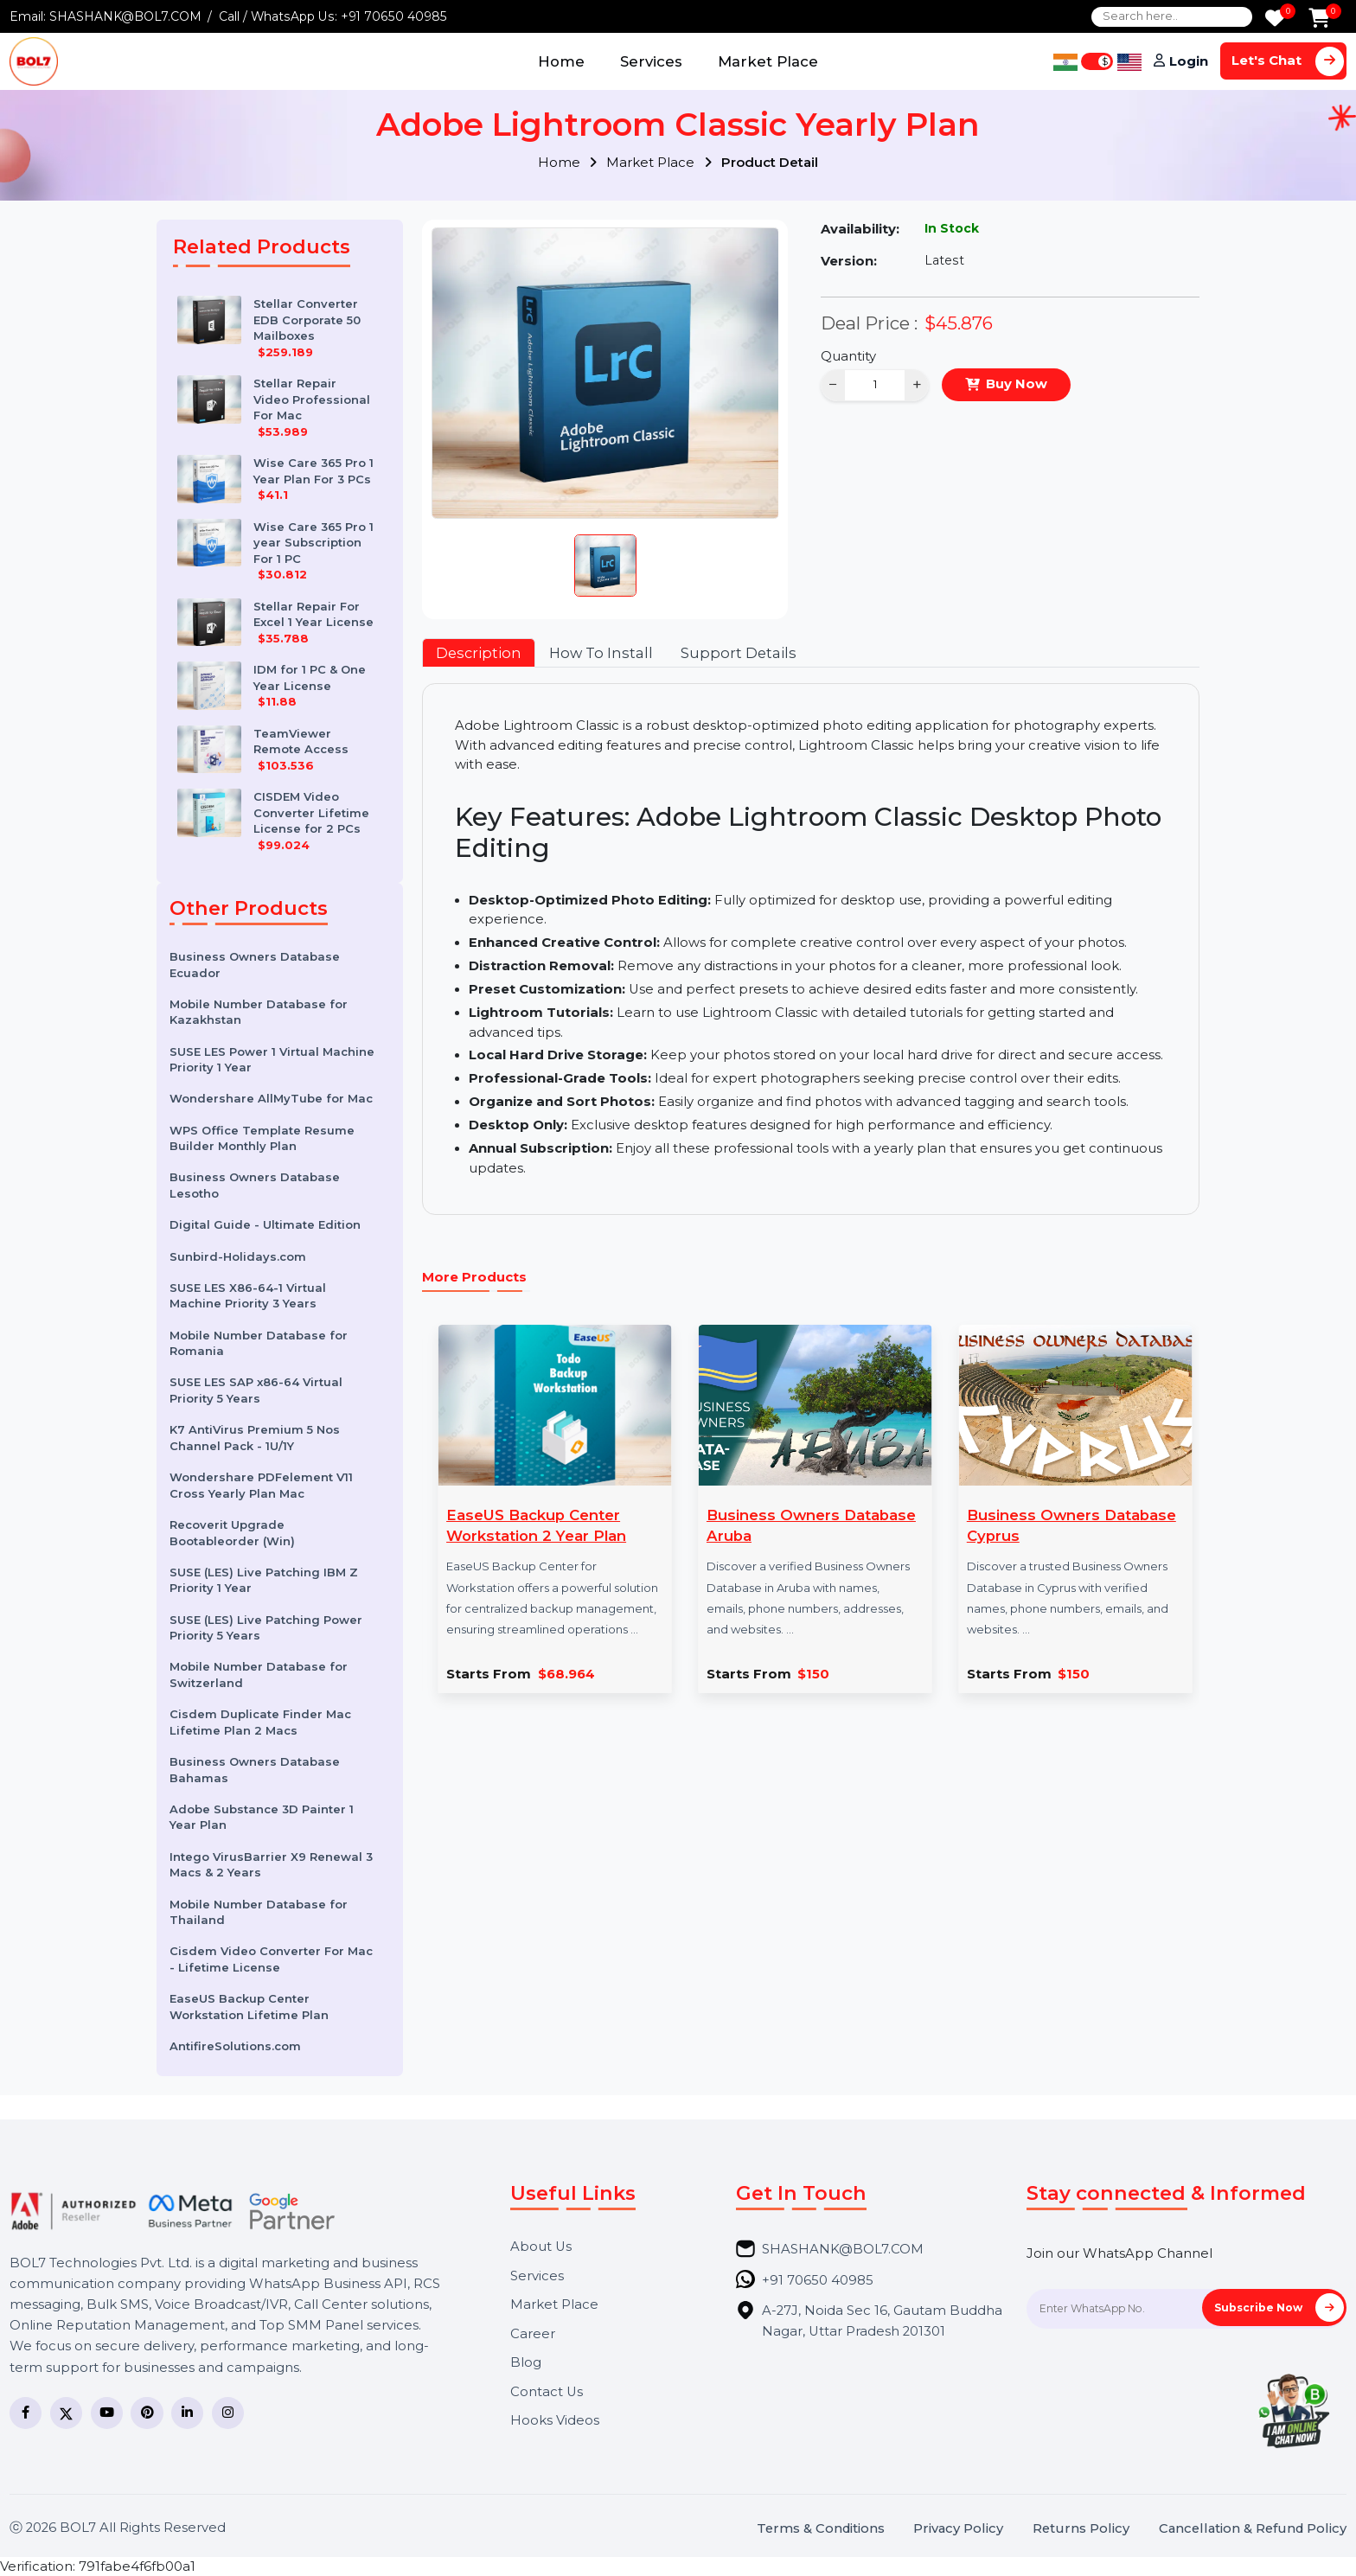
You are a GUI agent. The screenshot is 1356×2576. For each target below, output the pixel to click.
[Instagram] (228, 2413)
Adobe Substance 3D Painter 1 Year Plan (262, 1817)
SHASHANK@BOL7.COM (125, 16)
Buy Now (1016, 384)
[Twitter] (66, 2413)
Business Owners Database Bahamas (255, 1770)
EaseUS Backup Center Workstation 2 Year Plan (536, 1525)
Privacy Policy (958, 2528)
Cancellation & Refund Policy (1252, 2528)
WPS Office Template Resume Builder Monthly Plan (262, 1138)
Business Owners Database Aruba (811, 1525)
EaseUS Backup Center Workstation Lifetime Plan (249, 2006)
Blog (525, 2362)
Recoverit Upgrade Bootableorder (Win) (232, 1533)
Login (1188, 61)
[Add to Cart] (1319, 19)
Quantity (848, 356)
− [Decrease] (833, 384)
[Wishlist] (1274, 19)
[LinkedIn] (187, 2413)
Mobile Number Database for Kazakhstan (259, 1012)
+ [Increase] (917, 384)
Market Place (768, 61)
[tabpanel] (810, 948)
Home (561, 61)
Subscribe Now (1279, 2307)
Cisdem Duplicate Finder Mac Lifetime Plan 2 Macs (260, 1722)
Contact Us (546, 2392)
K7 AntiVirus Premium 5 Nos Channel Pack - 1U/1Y (255, 1437)
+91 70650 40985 (394, 16)
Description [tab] (478, 653)
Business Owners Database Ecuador (255, 964)
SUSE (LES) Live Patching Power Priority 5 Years (266, 1628)
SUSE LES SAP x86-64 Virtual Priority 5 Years (256, 1390)
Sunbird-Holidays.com (238, 1256)
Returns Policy (1081, 2528)
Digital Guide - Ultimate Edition (265, 1224)
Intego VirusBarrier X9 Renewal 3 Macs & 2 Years (271, 1865)
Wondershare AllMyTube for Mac (271, 1098)
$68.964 (566, 1674)
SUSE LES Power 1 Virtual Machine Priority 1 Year (272, 1060)
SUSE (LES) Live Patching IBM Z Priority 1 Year (264, 1580)
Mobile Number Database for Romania (259, 1343)
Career (532, 2334)
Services (651, 61)
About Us (541, 2246)
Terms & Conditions (821, 2528)
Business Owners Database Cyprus (1071, 1525)
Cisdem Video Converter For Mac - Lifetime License (271, 1959)
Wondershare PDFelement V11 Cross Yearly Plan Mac (261, 1485)
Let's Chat (1287, 61)
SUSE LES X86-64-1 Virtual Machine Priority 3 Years (248, 1296)
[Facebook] (26, 2413)
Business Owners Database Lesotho (255, 1185)
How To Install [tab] (601, 653)
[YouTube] (107, 2413)
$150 (813, 1674)
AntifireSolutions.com (235, 2046)
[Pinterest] (147, 2413)
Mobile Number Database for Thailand (259, 1912)
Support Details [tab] (738, 653)
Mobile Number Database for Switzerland (259, 1674)
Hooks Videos (554, 2420)
